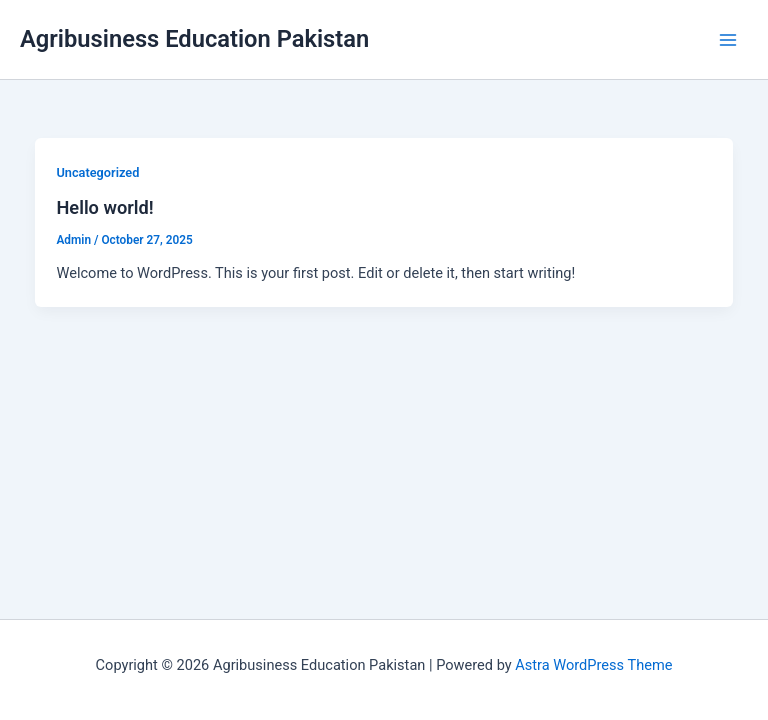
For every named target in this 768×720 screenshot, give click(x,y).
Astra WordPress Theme (593, 665)
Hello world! (104, 207)
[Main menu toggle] (728, 39)
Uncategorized (97, 172)
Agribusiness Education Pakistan (194, 39)
